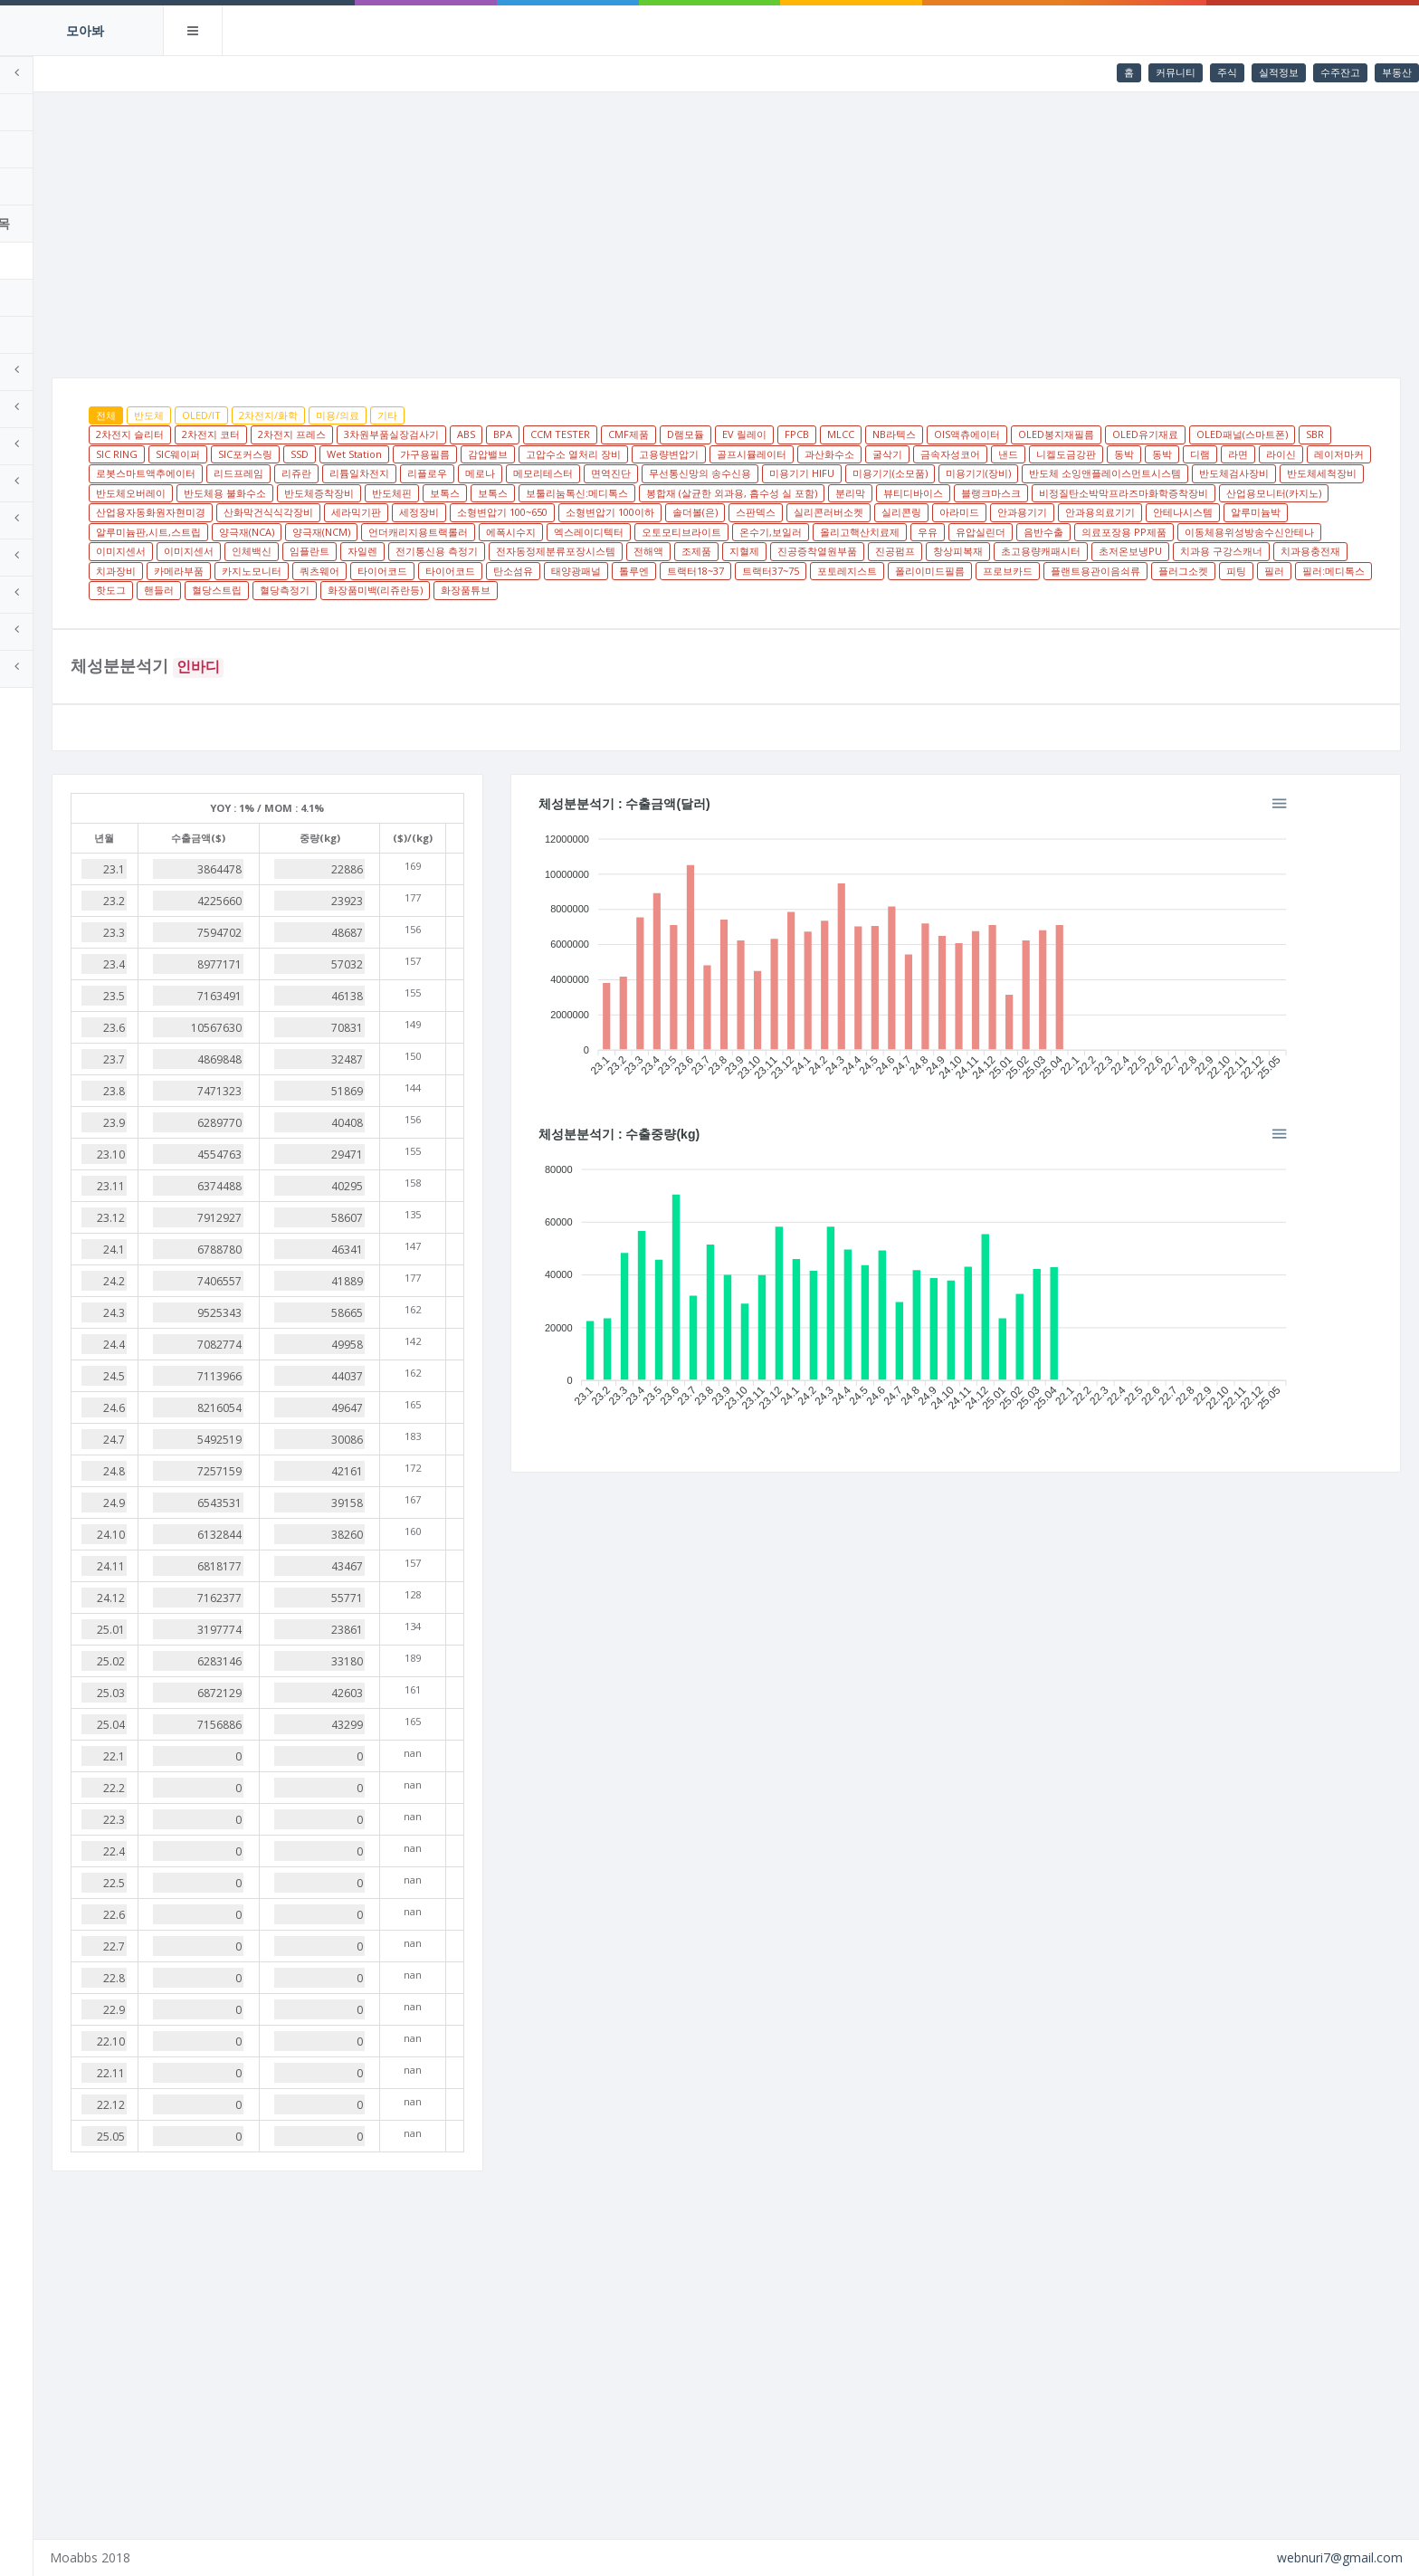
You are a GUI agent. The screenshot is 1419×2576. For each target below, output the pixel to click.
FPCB (927, 434)
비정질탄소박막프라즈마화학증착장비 (703, 512)
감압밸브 (764, 454)
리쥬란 (772, 473)
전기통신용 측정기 (267, 570)
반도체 (279, 415)
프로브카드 (1012, 589)
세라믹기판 (1180, 512)
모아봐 (85, 30)
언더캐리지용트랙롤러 (1281, 532)
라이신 (471, 473)
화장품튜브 (596, 609)
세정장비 (1242, 512)
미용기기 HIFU (1277, 473)
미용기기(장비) (352, 493)
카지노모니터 (256, 589)
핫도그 (241, 609)
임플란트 (1286, 551)
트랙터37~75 (775, 589)
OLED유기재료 (1276, 434)
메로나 (956, 473)
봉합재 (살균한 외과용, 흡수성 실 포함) (311, 512)
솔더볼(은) (355, 532)
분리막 (430, 512)
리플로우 (903, 473)
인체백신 (1228, 551)
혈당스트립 (347, 609)
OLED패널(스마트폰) (272, 454)
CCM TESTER (690, 434)
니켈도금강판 (256, 473)
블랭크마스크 (571, 512)
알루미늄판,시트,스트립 (1011, 532)
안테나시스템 (843, 532)
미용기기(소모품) (263, 493)
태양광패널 (580, 589)
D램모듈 (815, 434)
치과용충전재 (1141, 570)
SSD (576, 454)
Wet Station (630, 454)
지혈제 (575, 570)
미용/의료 (468, 415)
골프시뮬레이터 (1027, 454)
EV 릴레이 (874, 434)
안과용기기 (683, 532)
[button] (1365, 821)
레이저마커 (529, 473)
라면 (428, 473)
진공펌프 (726, 570)
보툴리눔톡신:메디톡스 (1229, 493)
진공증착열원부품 (648, 570)
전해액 (479, 570)
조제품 (527, 570)
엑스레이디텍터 (329, 551)
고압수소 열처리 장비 (849, 454)
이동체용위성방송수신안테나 (989, 551)
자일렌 (1339, 551)
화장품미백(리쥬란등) (505, 609)
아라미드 (620, 532)
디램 (390, 473)
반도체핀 (1044, 493)
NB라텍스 (1024, 434)
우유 (668, 551)
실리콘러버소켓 (489, 532)
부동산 (1397, 72)
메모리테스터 (1019, 473)
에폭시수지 (251, 551)
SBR (345, 454)
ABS (596, 434)
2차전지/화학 (398, 415)
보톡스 (1097, 493)
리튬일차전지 (835, 473)
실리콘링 (562, 532)
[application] (999, 971)
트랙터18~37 (700, 589)
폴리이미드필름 (934, 589)
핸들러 (289, 609)
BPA (633, 434)
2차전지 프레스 (422, 434)
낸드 (1284, 454)
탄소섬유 (518, 589)
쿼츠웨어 (324, 589)
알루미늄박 (916, 532)
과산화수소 (1105, 454)
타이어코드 (387, 589)
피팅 (1241, 589)
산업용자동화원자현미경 (974, 512)
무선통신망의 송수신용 (1176, 473)
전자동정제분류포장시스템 (386, 570)
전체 (236, 415)
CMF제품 (758, 434)
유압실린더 (721, 551)
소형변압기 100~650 (1326, 512)
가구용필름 (701, 454)
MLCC (971, 434)
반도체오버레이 (783, 493)
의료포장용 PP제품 (864, 551)
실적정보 (1279, 72)
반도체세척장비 (695, 493)
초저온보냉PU (961, 570)
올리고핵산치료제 (600, 551)
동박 (314, 473)
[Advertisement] (792, 228)
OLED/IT (331, 415)
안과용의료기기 (760, 532)
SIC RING (393, 454)
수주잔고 (1340, 72)
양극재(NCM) (1185, 532)
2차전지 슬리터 (260, 434)
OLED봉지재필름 (1186, 434)
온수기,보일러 (511, 551)
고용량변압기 (945, 454)
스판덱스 (416, 532)
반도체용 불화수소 (877, 493)
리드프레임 (714, 473)
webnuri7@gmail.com (1340, 2557)
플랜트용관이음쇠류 (1100, 589)
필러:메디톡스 (1338, 589)
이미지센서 (1097, 551)
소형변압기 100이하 (270, 532)
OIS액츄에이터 (1097, 434)
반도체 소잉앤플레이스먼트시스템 (479, 493)
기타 (518, 415)
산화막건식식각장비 (1092, 512)
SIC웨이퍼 (454, 454)
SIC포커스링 (521, 454)
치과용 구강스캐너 (1052, 570)
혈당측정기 (415, 609)
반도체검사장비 (608, 493)
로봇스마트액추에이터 (621, 473)
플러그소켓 (1188, 589)
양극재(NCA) (1110, 532)
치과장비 (1209, 570)
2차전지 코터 (341, 434)
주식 (1227, 72)
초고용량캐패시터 (871, 570)
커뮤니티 (1175, 72)
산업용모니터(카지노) (853, 512)
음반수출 (784, 551)
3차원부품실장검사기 (521, 434)
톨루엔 (638, 589)
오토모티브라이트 (422, 551)
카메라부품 (1272, 570)
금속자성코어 (1226, 454)
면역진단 (1087, 473)
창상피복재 (789, 570)
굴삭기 (1163, 454)
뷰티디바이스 (493, 512)
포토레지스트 (851, 589)
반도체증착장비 (971, 493)
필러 (1279, 589)
